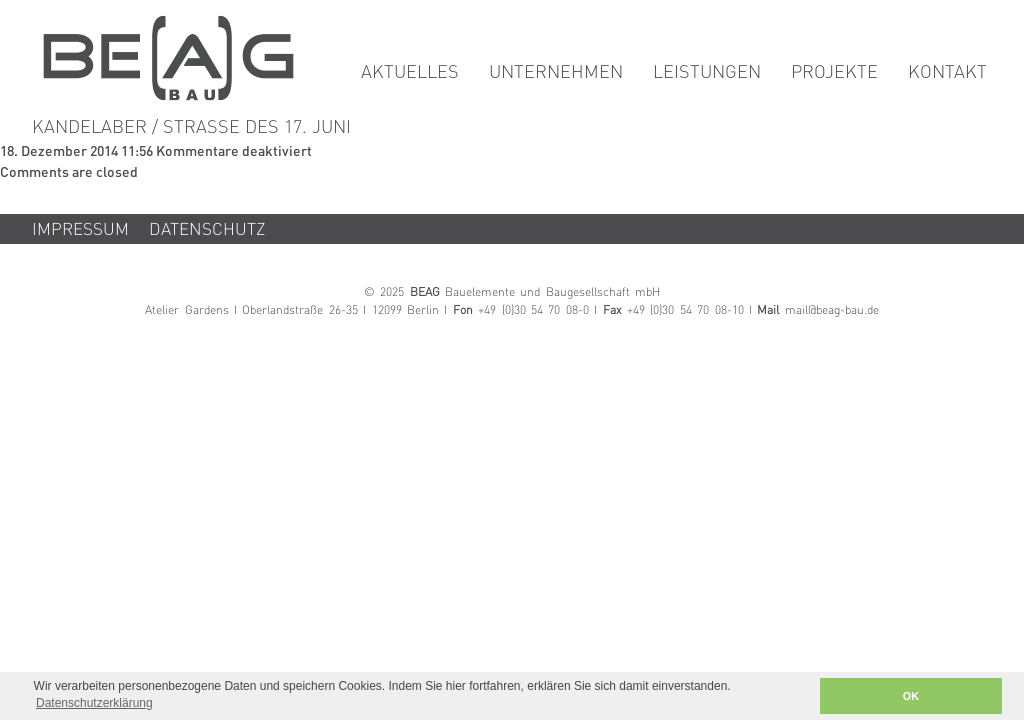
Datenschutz (207, 230)
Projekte (834, 73)
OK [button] (911, 696)
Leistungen (707, 73)
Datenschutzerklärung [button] (94, 703)
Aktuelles (410, 73)
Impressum (80, 230)
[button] (798, 696)
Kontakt (947, 73)
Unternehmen (556, 73)
